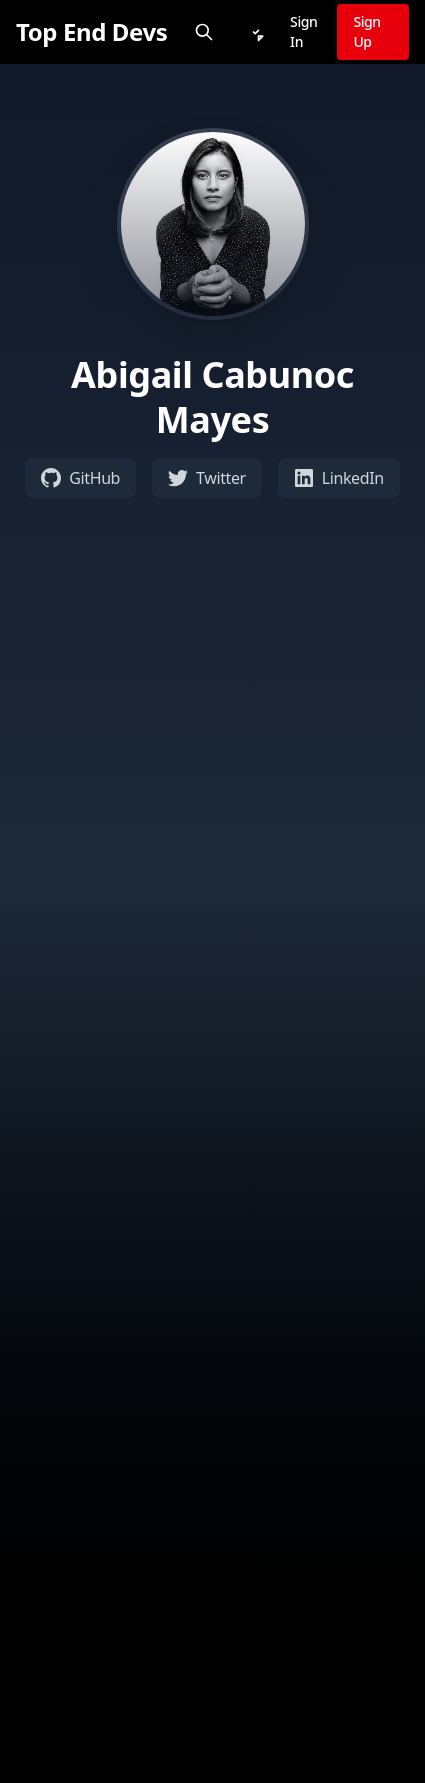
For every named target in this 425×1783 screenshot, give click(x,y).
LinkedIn (339, 478)
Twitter (207, 478)
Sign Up (366, 31)
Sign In (303, 31)
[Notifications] (256, 32)
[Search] (204, 32)
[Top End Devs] (91, 32)
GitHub (80, 478)
